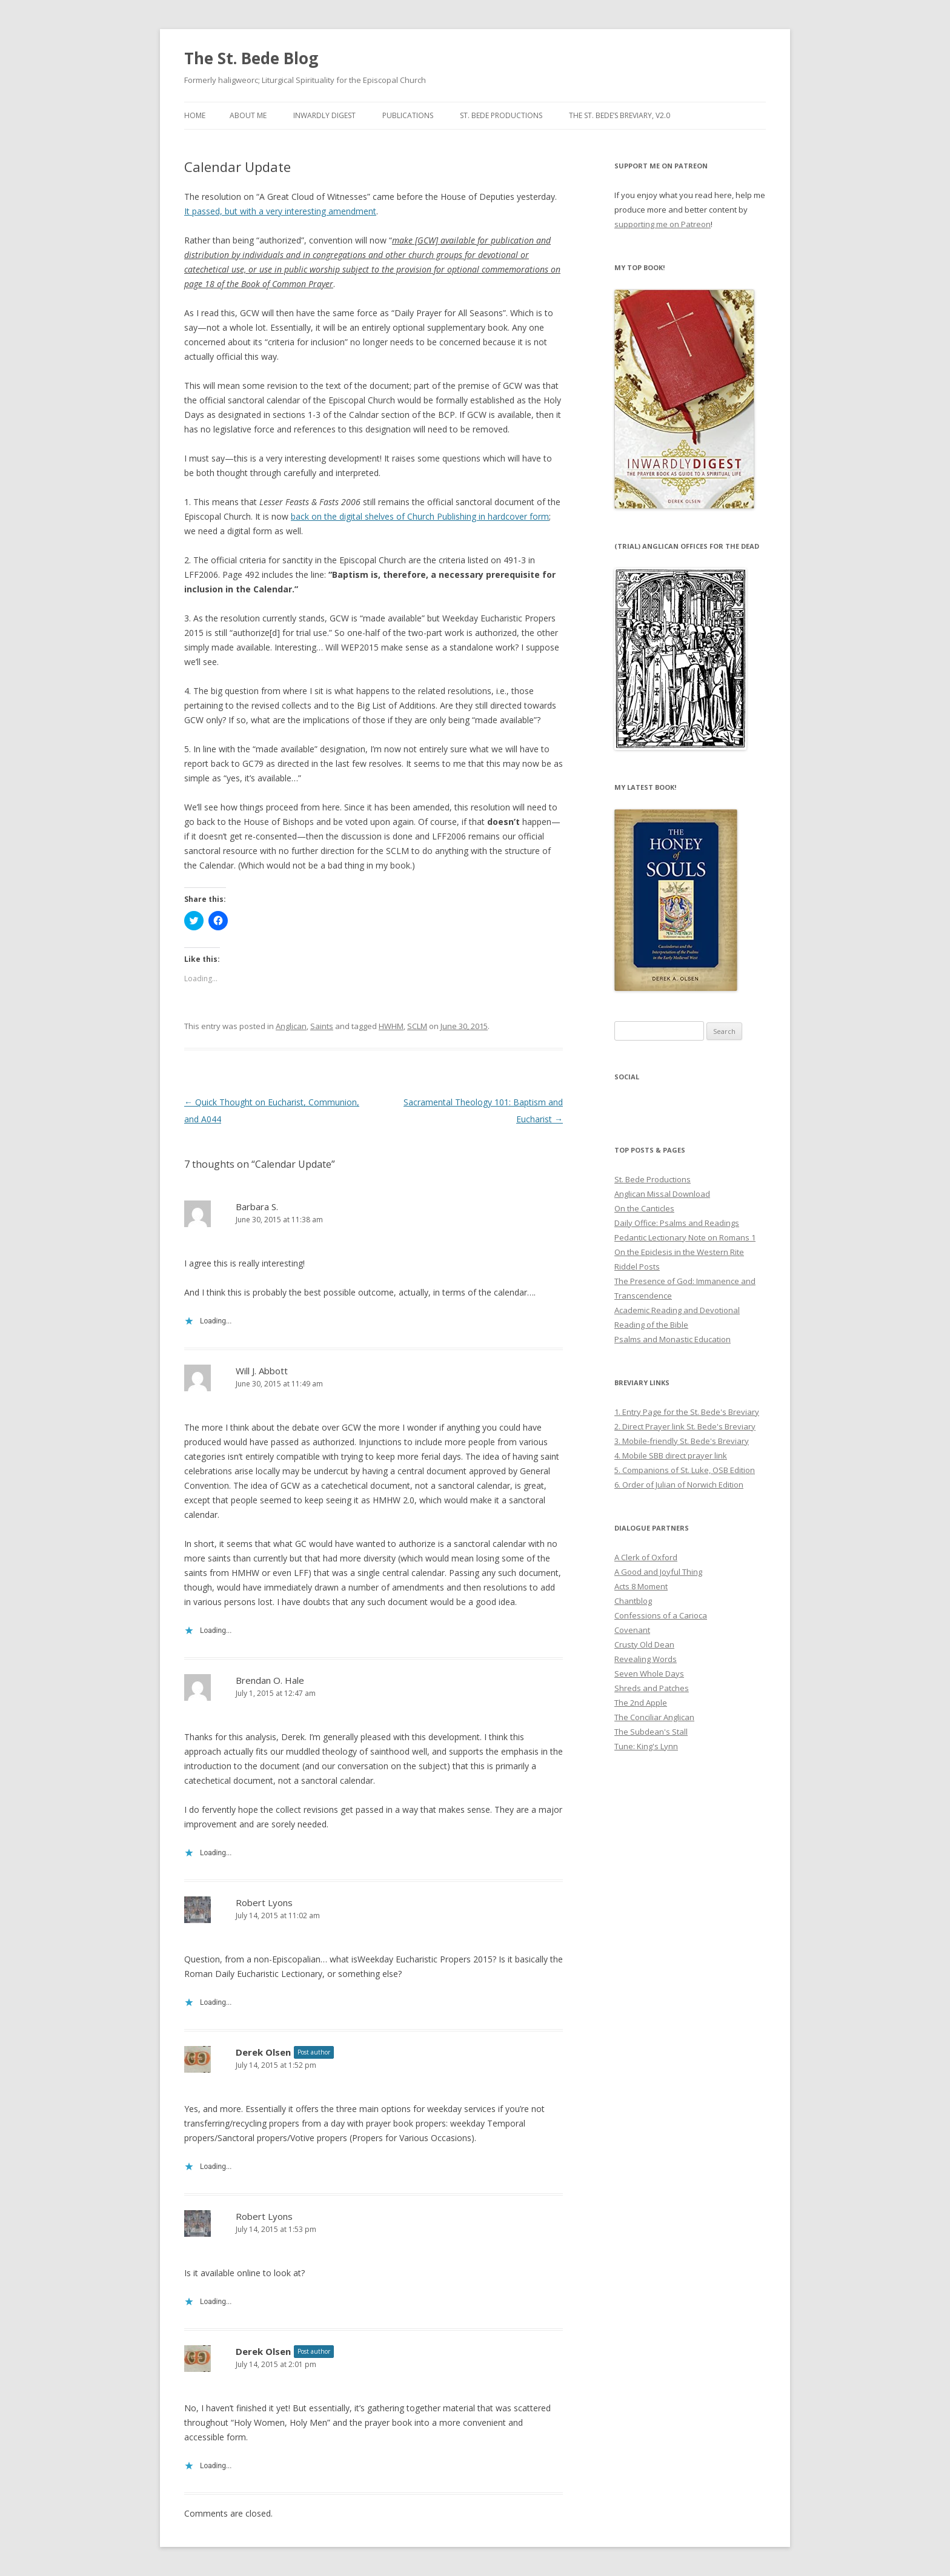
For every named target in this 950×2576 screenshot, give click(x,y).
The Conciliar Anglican (654, 1717)
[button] (680, 659)
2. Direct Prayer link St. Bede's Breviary (685, 1426)
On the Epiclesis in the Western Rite (679, 1252)
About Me (248, 115)
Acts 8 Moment (641, 1586)
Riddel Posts (637, 1266)
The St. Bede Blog (251, 58)
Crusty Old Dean (644, 1644)
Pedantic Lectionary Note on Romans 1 (685, 1237)
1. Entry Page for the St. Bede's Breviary (686, 1411)
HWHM (391, 1026)
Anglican (291, 1026)
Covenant (632, 1629)
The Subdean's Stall (651, 1731)
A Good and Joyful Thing (658, 1571)
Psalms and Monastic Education (672, 1339)
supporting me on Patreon (662, 224)
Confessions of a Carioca (660, 1615)
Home (194, 115)
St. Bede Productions (501, 115)
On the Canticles (644, 1208)
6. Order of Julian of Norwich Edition (678, 1484)
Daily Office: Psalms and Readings (676, 1222)
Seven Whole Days (649, 1673)
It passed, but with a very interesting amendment (280, 211)
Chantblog (633, 1600)
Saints (321, 1026)
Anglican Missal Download (662, 1193)
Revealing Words (645, 1659)
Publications (407, 115)
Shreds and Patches (651, 1688)
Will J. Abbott (262, 1371)
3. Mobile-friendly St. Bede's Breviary (681, 1440)
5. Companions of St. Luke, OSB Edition (684, 1470)
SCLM (417, 1026)
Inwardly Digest (324, 115)
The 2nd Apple (640, 1702)
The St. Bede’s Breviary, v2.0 (619, 115)
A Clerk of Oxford (645, 1557)
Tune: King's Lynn (646, 1746)
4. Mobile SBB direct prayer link (670, 1455)
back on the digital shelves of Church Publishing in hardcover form (420, 516)
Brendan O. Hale (270, 1680)
